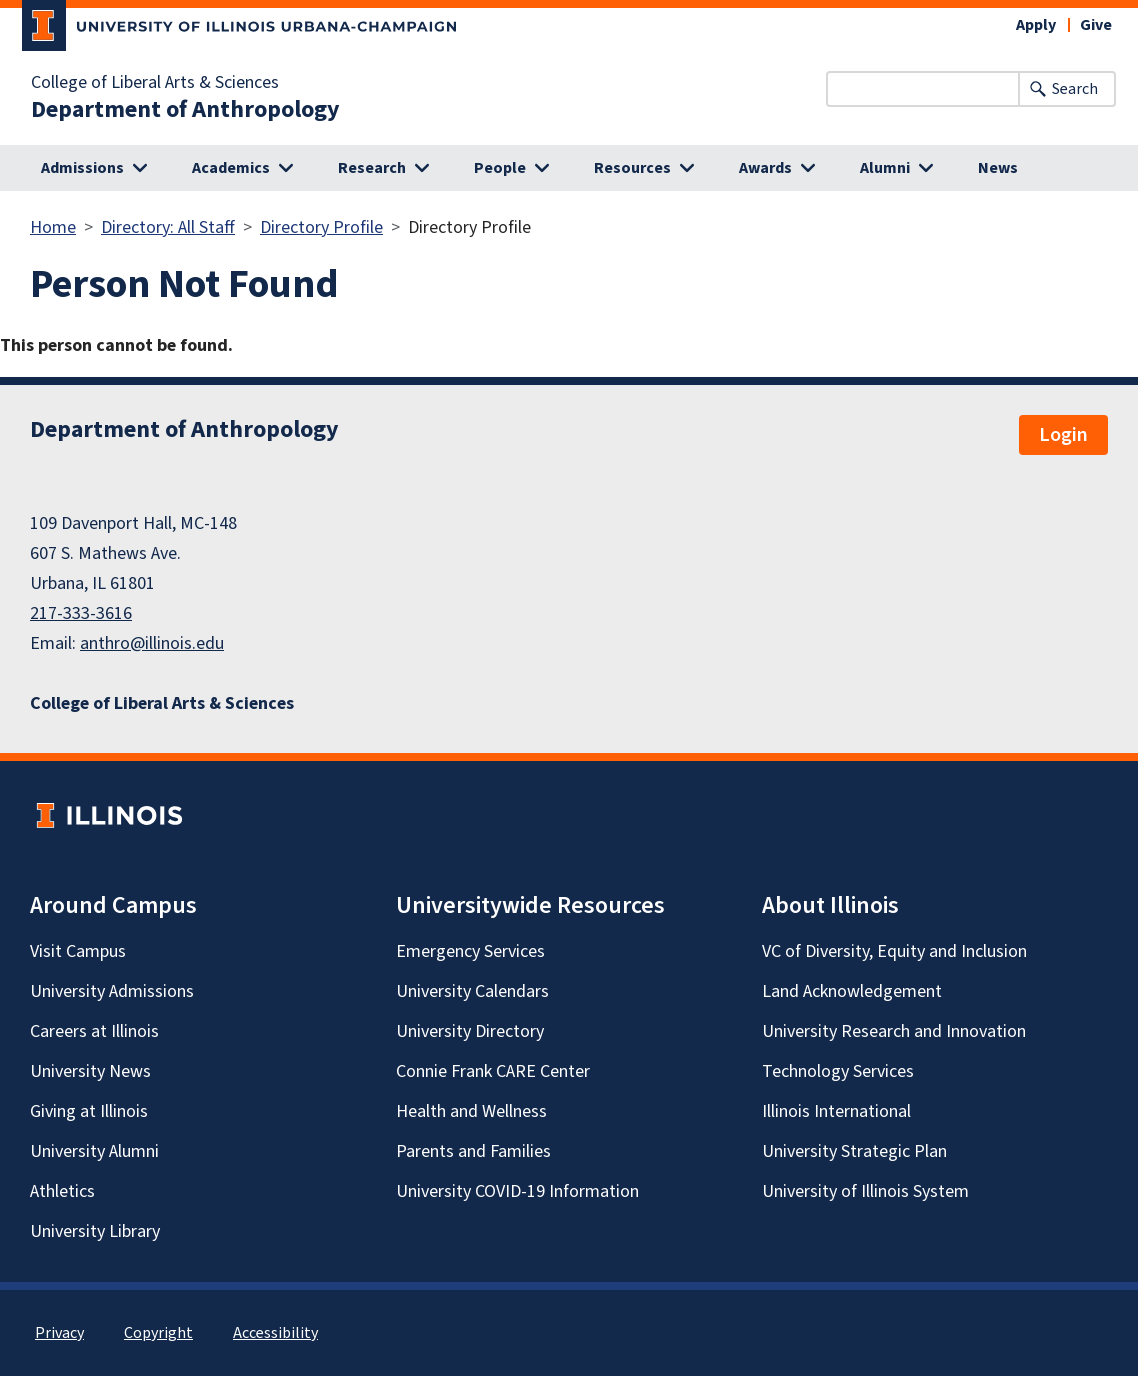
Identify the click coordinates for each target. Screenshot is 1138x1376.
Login (1063, 435)
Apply (1036, 25)
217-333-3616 (81, 613)
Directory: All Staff (168, 227)
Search (1075, 89)
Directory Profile (321, 227)
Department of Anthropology (185, 110)
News (998, 168)
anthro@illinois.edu (152, 643)
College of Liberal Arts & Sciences (155, 83)
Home (53, 227)
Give (1096, 25)
